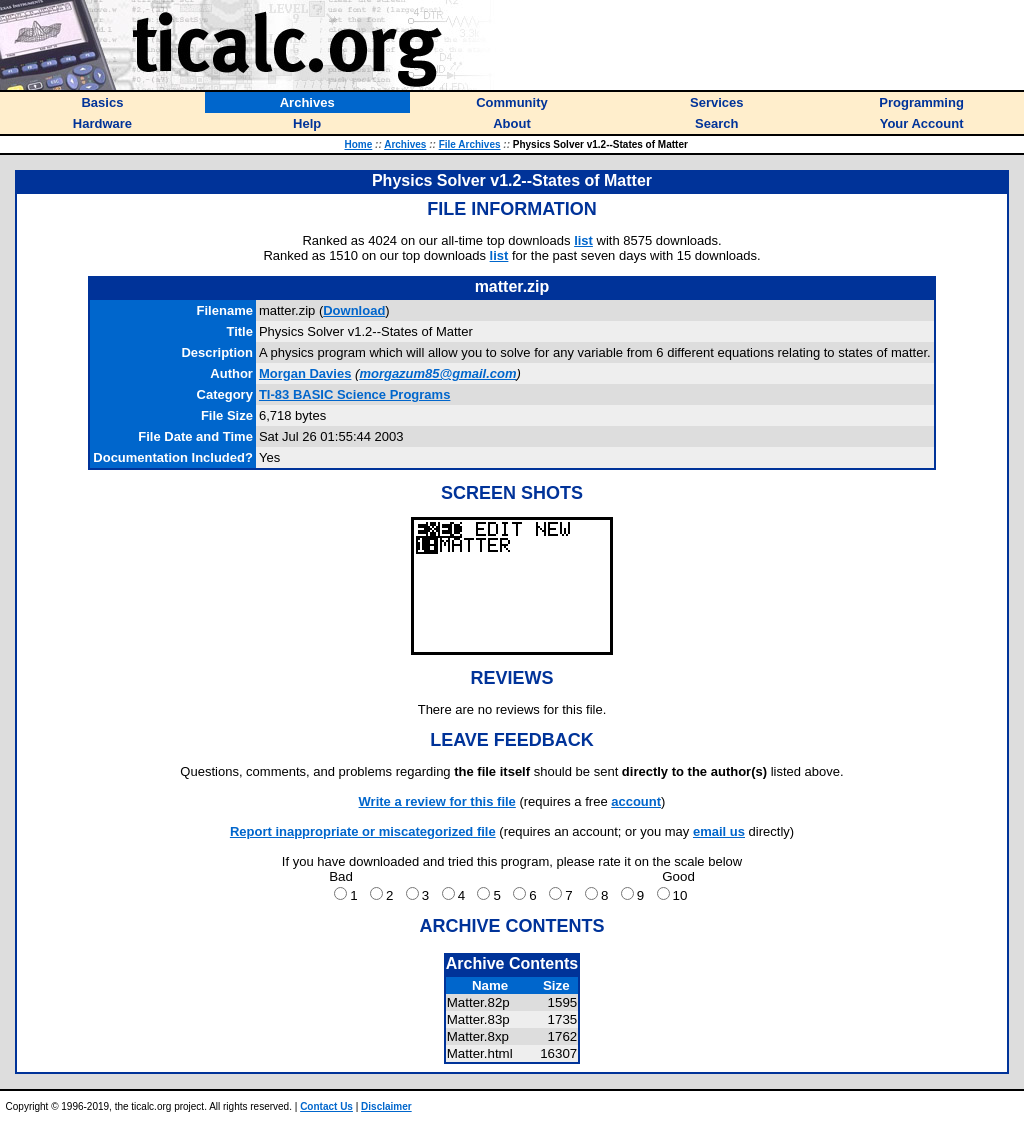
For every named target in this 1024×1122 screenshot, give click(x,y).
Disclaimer (386, 1106)
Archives (405, 144)
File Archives (470, 144)
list (583, 240)
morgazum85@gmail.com (437, 373)
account (636, 801)
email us (719, 831)
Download (354, 310)
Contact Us (326, 1106)
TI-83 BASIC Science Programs (354, 394)
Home (358, 144)
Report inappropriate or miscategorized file (363, 831)
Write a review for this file (437, 801)
